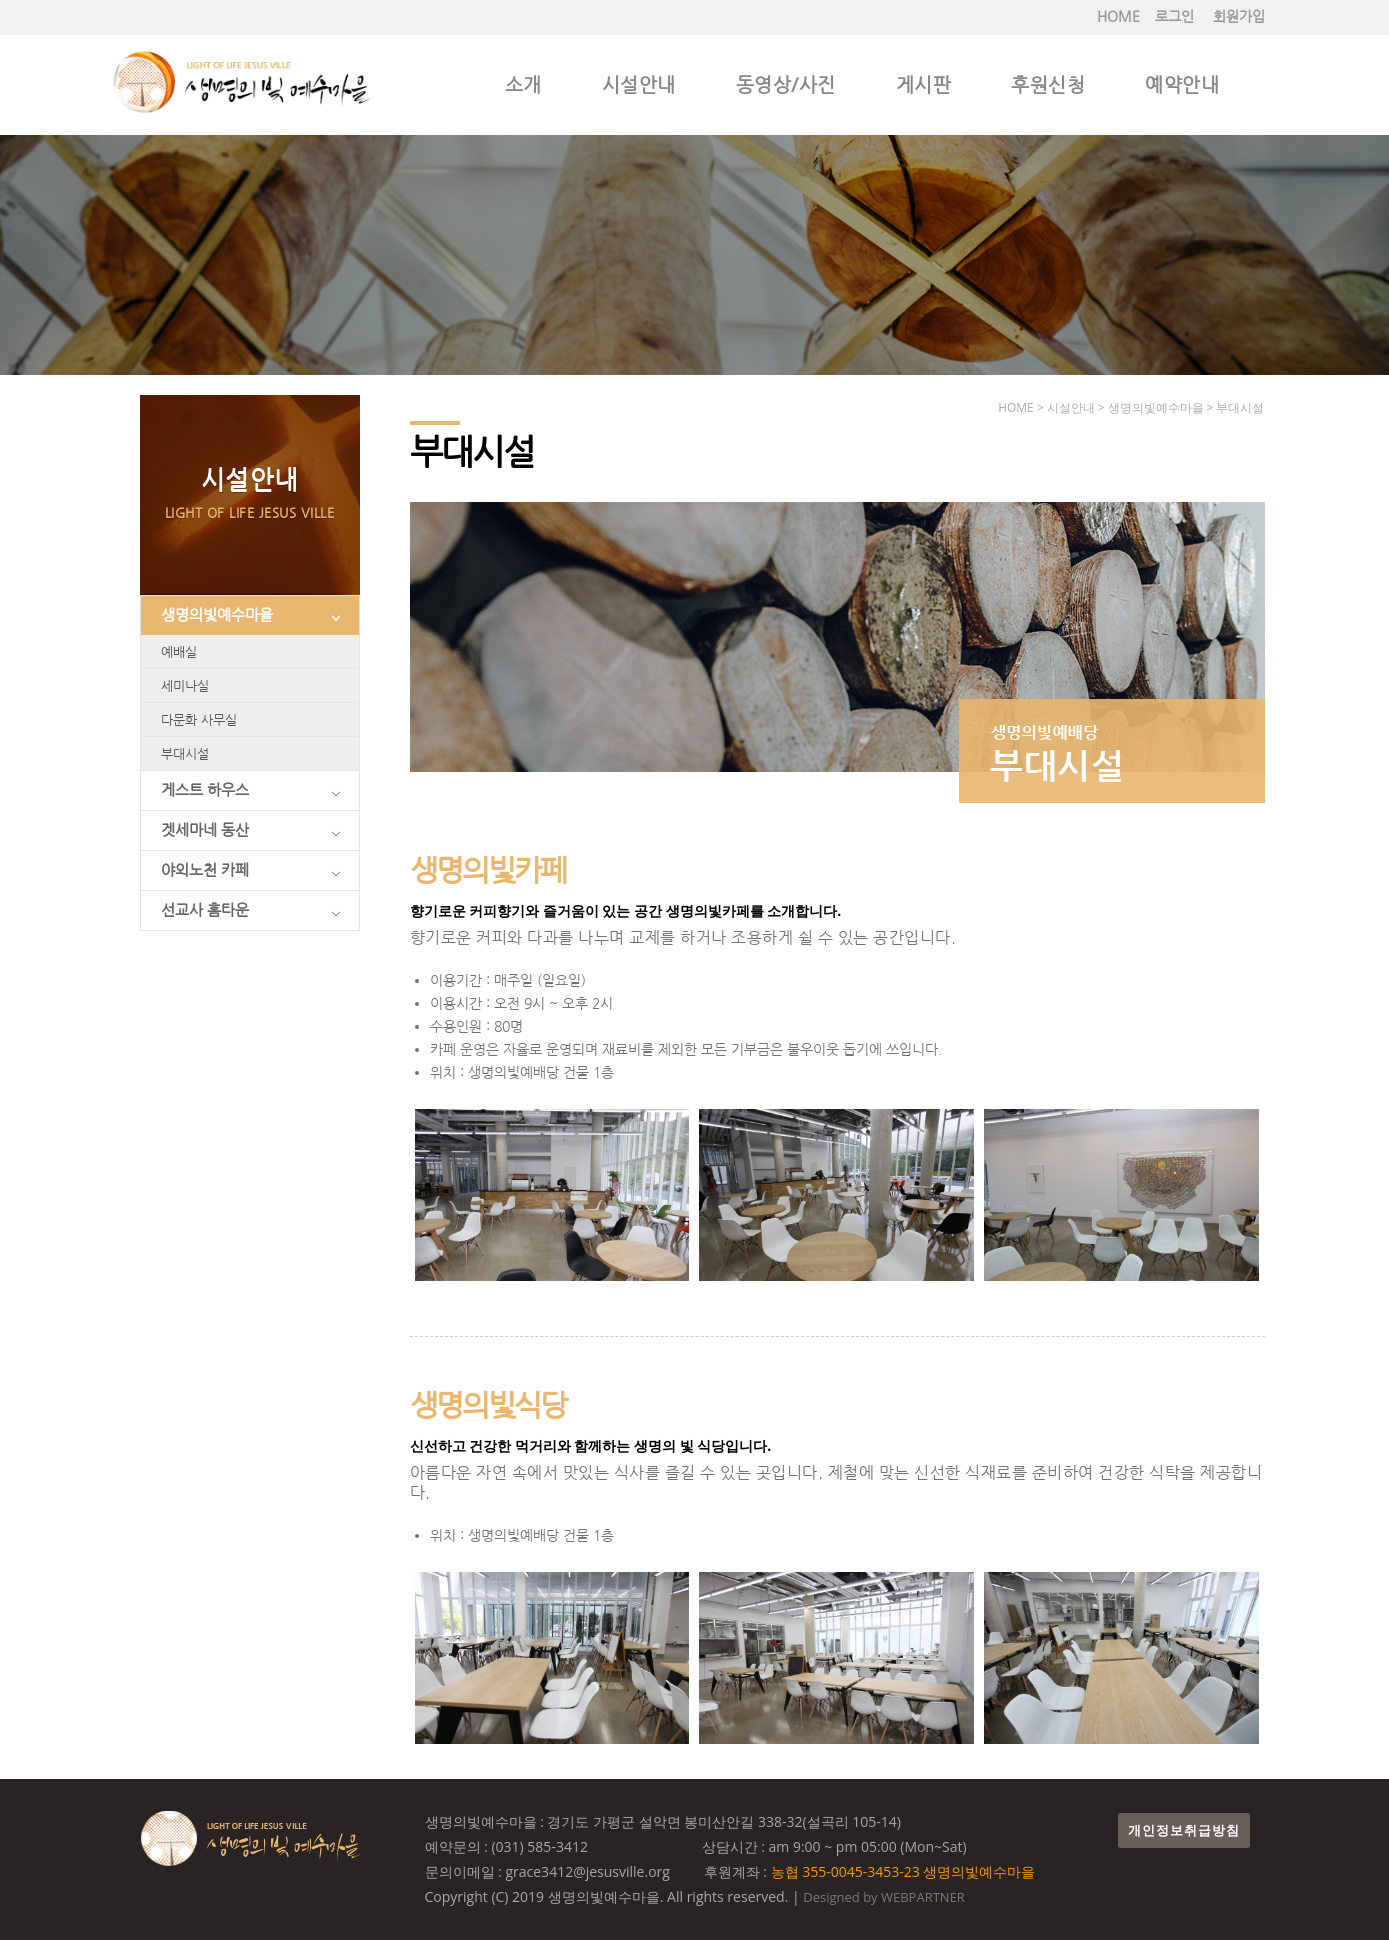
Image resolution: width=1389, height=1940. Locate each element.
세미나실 (185, 685)
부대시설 (185, 753)
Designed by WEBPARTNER (884, 1897)
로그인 (1174, 16)
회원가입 (1239, 16)
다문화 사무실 (199, 719)
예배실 (179, 651)
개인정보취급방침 (1184, 1830)
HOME (1118, 16)
